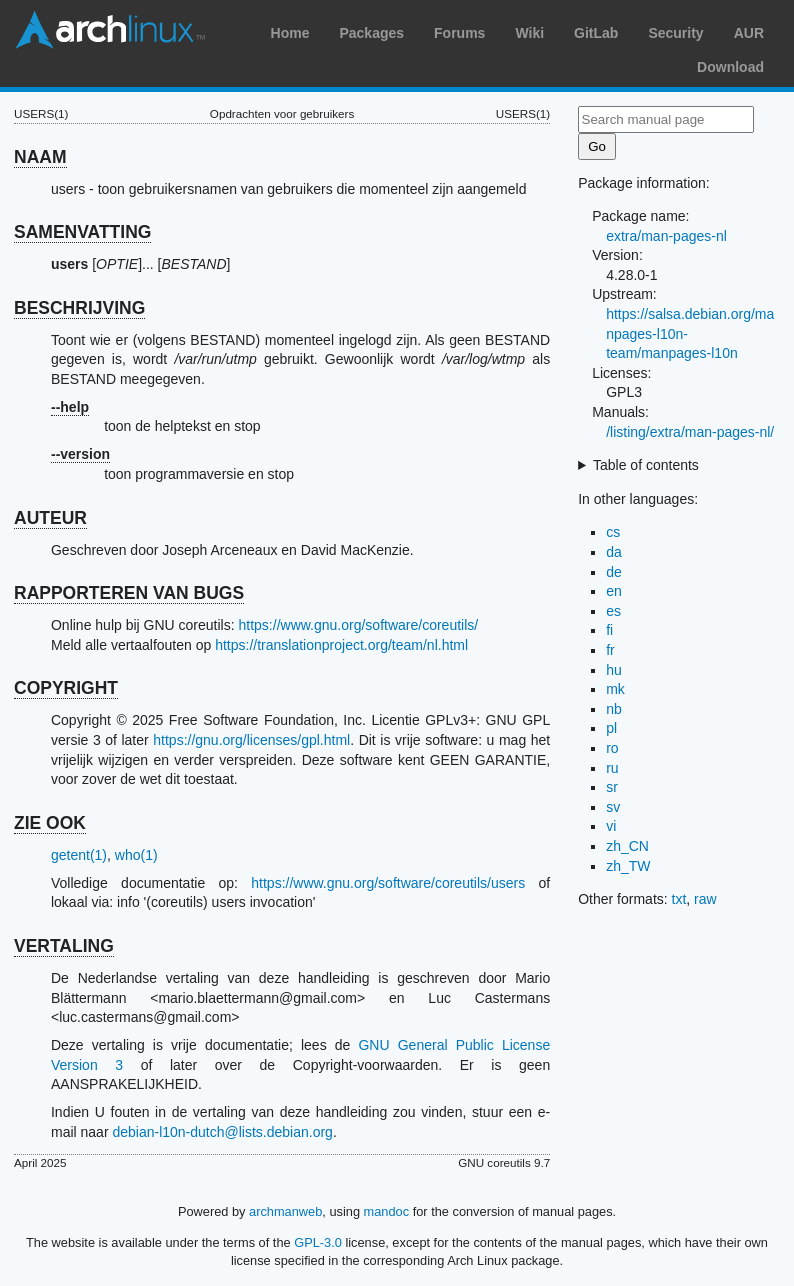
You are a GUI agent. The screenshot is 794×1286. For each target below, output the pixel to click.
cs (613, 532)
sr (612, 787)
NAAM (40, 157)
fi (609, 630)
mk (615, 689)
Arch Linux (110, 30)
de (614, 572)
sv (613, 807)
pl (611, 728)
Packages (371, 33)
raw (705, 899)
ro (612, 748)
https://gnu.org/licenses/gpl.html (251, 740)
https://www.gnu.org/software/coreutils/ (359, 625)
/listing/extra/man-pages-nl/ (690, 432)
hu (614, 670)
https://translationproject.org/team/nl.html (341, 645)
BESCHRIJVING (79, 308)
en (614, 591)
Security (675, 33)
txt (679, 899)
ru (612, 768)
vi (611, 826)
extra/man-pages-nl (666, 236)
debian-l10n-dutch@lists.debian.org (222, 1132)
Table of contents (646, 465)
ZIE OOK (50, 823)
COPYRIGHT (66, 688)
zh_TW (628, 866)
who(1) (136, 855)
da (614, 552)
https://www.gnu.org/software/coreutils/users (388, 883)
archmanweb (285, 1211)
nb (614, 709)
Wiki (529, 33)
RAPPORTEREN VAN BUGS (129, 593)
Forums (459, 33)
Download (730, 67)
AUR (749, 33)
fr (610, 650)
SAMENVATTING (82, 232)
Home (290, 33)
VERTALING (64, 946)
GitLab (596, 33)
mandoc (387, 1211)
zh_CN (627, 846)
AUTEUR (50, 518)
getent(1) (79, 855)
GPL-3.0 (318, 1242)
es (613, 611)
